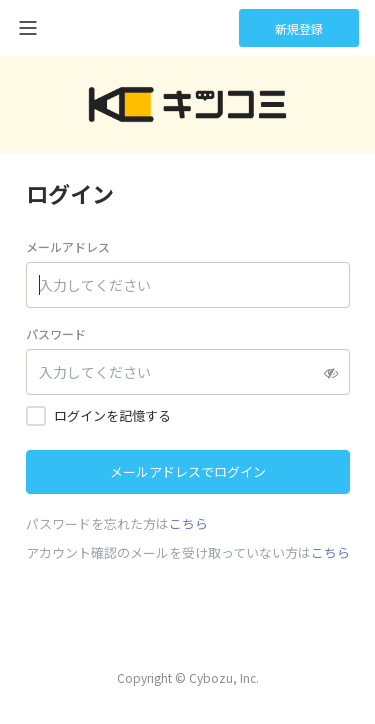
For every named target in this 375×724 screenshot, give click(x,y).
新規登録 (299, 28)
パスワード (56, 333)
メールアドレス (68, 246)
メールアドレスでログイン (188, 471)
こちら (188, 523)
